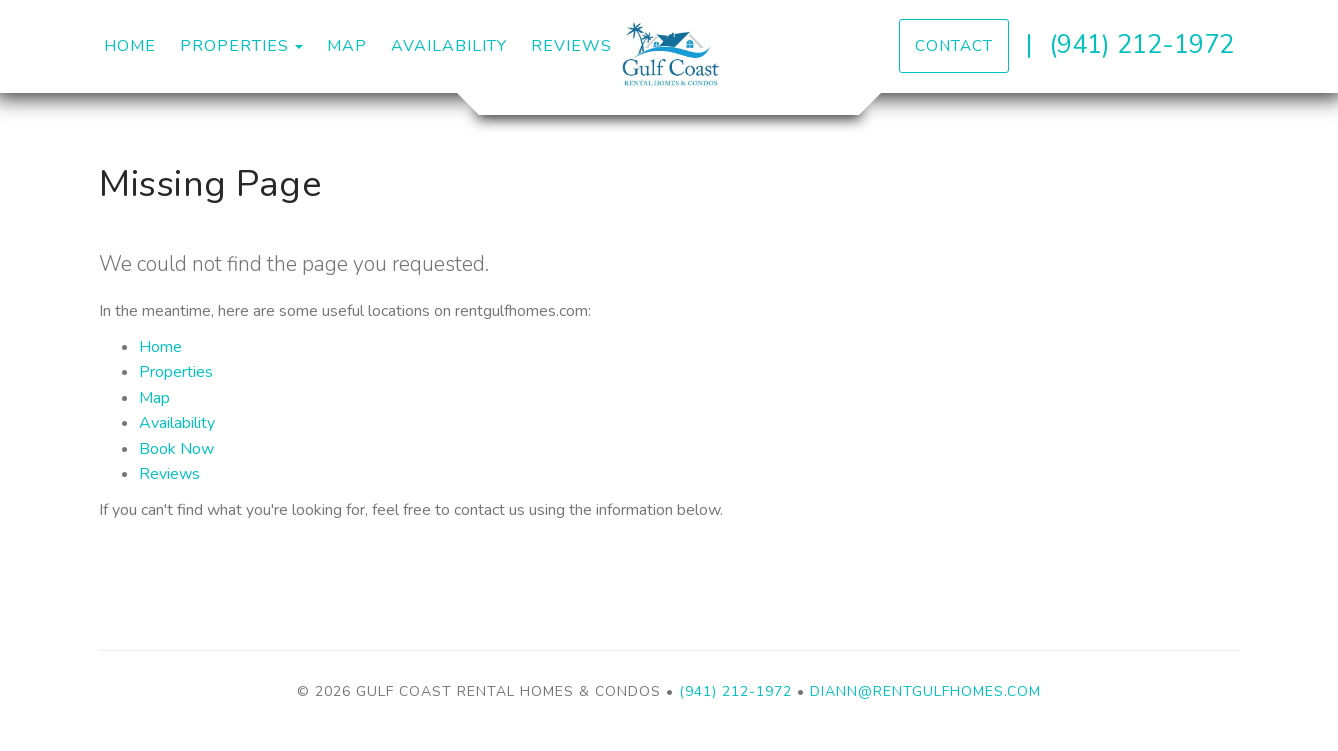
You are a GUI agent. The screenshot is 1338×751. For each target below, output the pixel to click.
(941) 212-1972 (1141, 44)
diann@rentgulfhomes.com (925, 691)
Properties (234, 46)
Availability (449, 46)
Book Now (176, 449)
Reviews (571, 46)
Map (347, 46)
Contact (954, 45)
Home (130, 46)
